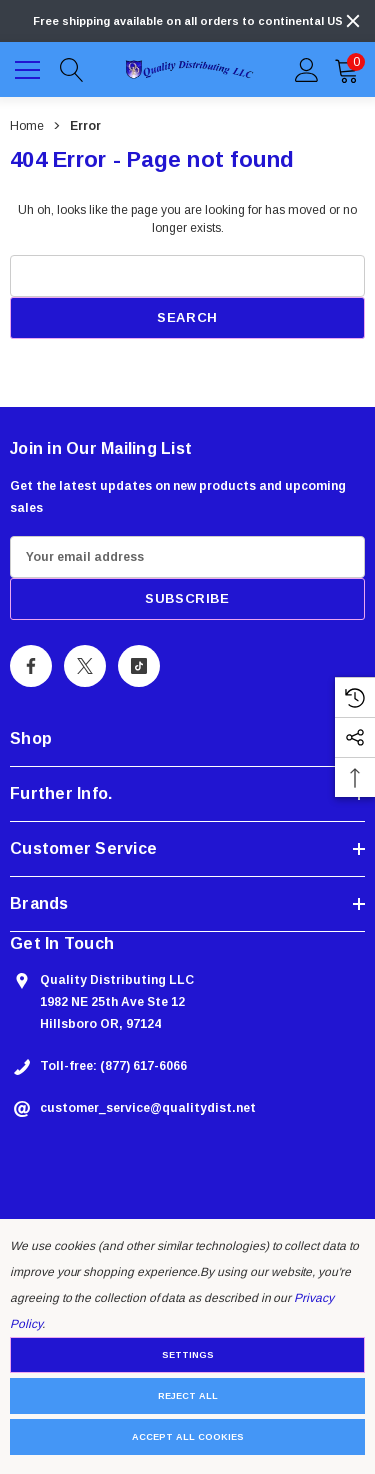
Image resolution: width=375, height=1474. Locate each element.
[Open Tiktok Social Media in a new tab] (139, 666)
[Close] (353, 21)
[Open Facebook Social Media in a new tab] (31, 666)
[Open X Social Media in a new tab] (85, 666)
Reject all (188, 1396)
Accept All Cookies (188, 1437)
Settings (188, 1355)
